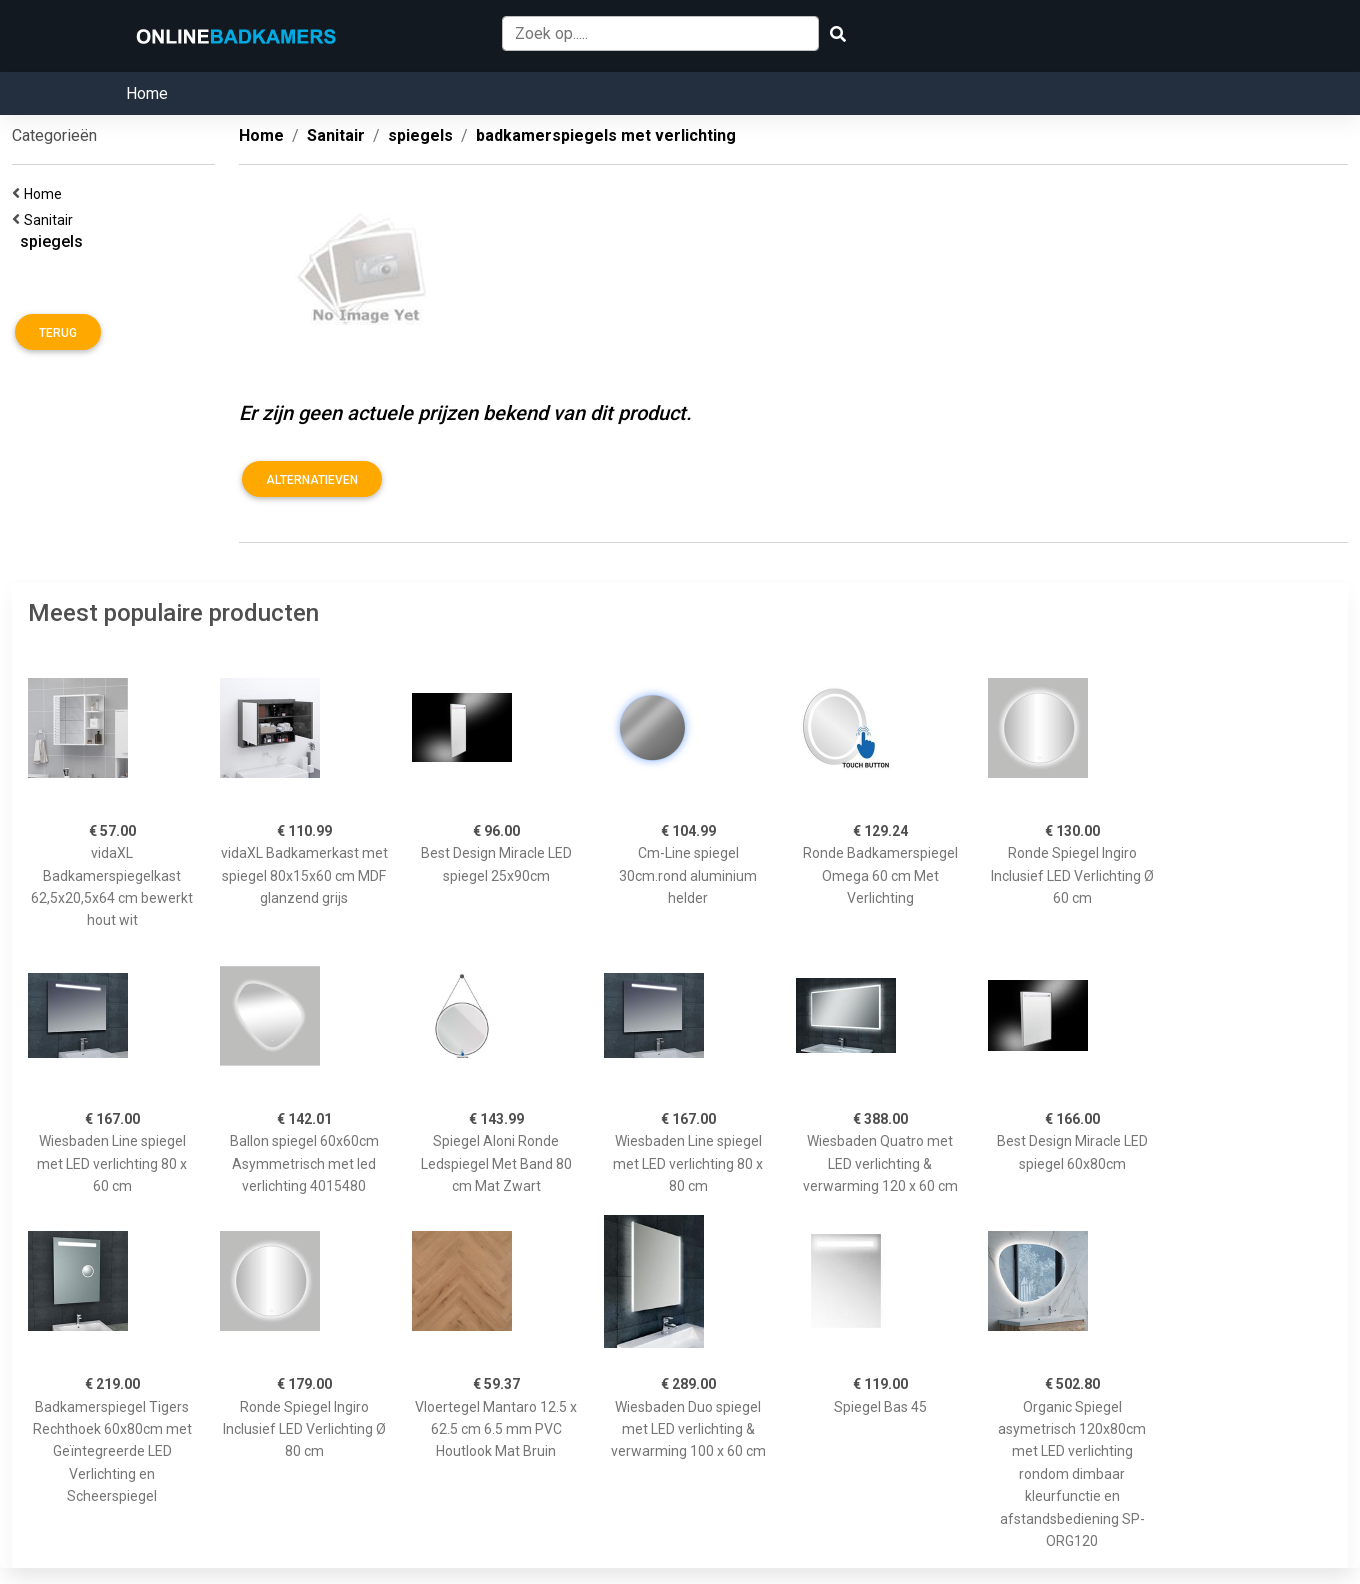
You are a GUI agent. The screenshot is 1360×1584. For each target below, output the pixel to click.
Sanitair (51, 220)
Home (147, 93)
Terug (58, 333)
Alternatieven (312, 480)
